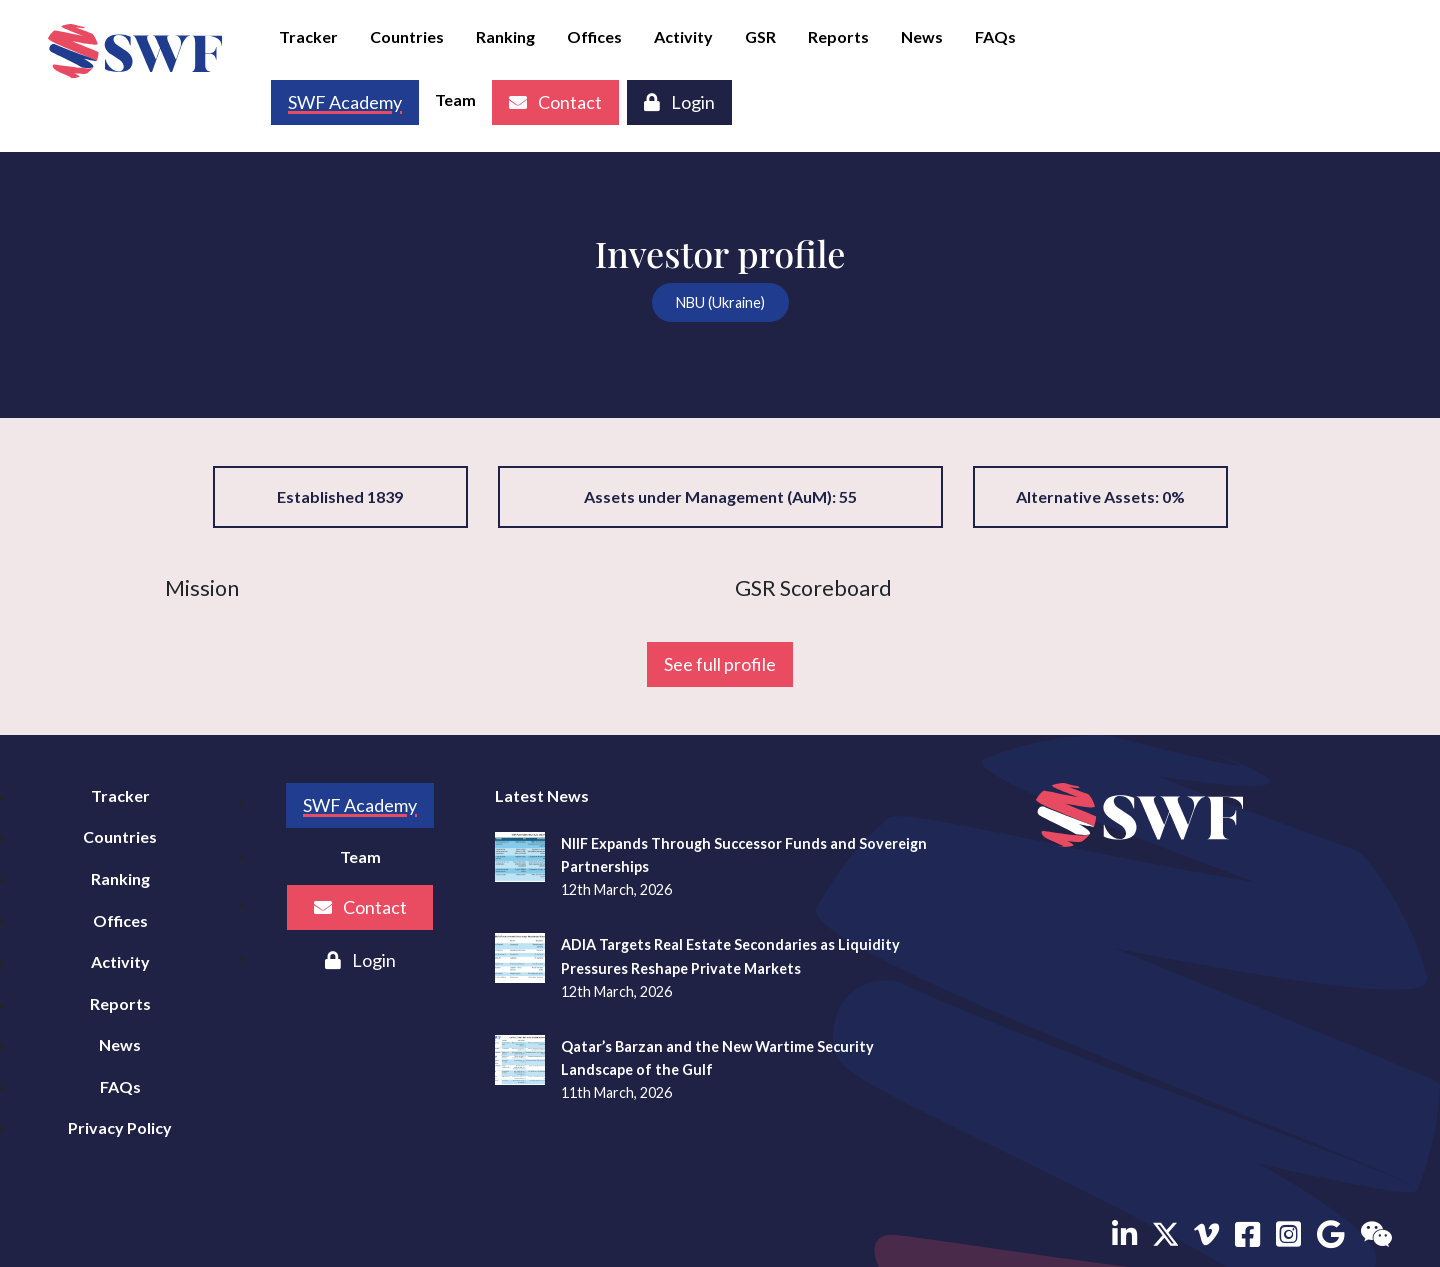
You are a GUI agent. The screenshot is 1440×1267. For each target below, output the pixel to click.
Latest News (542, 795)
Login (679, 102)
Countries (407, 36)
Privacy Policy (120, 1127)
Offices (594, 36)
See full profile (720, 664)
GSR (760, 36)
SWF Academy (360, 805)
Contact (555, 102)
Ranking (505, 36)
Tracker (308, 36)
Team (455, 99)
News (922, 36)
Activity (683, 36)
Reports (838, 36)
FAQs (995, 36)
